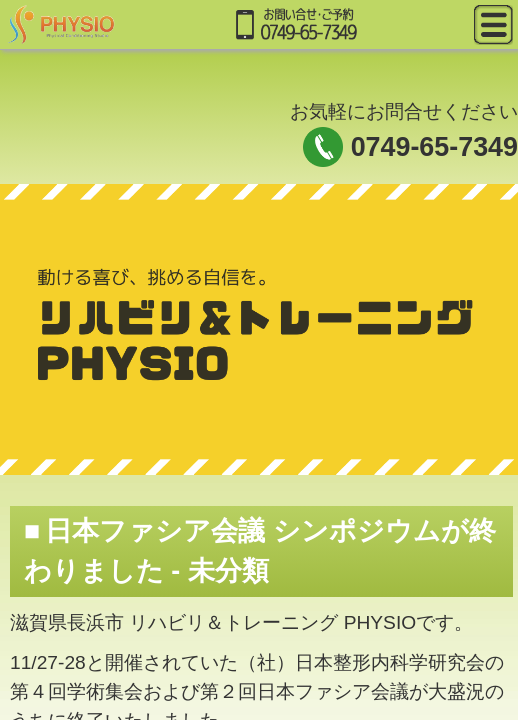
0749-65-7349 (434, 147)
